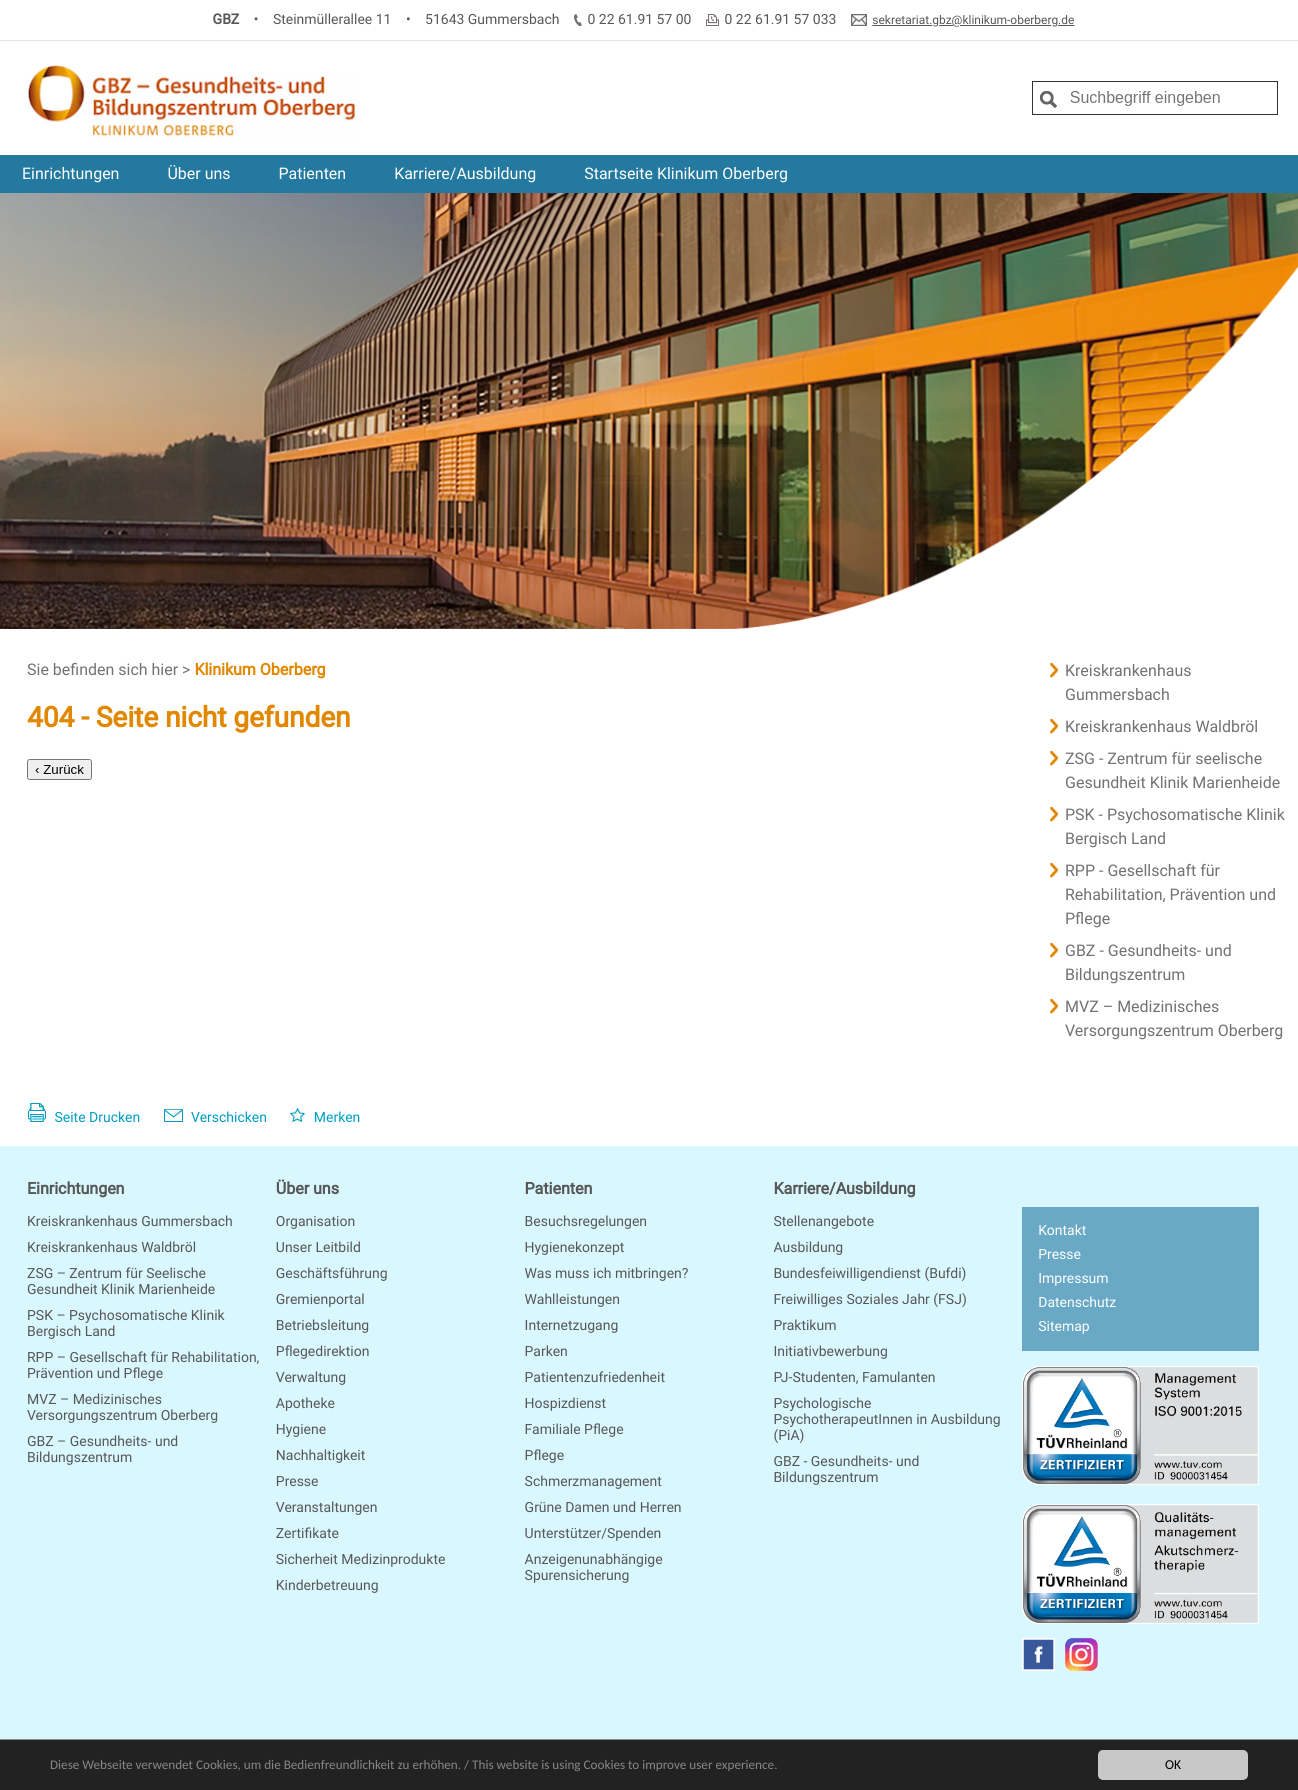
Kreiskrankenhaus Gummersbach (130, 1222)
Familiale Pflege (574, 1430)
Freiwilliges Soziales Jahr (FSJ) (869, 1300)
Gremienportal (320, 1300)
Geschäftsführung (332, 1274)
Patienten (313, 173)
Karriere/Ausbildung (465, 173)
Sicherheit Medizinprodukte (361, 1560)
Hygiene (301, 1430)
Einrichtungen (70, 173)
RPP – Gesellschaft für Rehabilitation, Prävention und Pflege (143, 1366)
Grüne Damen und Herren (603, 1508)
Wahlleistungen (572, 1300)
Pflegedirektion (323, 1352)
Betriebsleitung (322, 1326)
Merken (325, 1118)
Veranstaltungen (327, 1508)
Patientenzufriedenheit (595, 1378)
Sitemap (1063, 1327)
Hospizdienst (566, 1404)
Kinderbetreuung (327, 1586)
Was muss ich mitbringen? (607, 1274)
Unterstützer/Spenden (593, 1534)
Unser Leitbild (318, 1248)
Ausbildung (808, 1248)
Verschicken (215, 1118)
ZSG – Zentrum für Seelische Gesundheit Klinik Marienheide (121, 1282)
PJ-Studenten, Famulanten (854, 1378)
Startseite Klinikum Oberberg (686, 173)
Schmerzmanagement (593, 1482)
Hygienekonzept (575, 1248)
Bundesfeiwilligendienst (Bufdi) (869, 1274)
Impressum (1073, 1279)
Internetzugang (572, 1326)
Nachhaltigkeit (321, 1456)
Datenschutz (1077, 1303)
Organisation (315, 1222)
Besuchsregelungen (586, 1222)
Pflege (544, 1456)
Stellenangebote (823, 1222)
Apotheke (305, 1404)
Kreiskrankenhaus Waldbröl (111, 1248)
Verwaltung (311, 1378)
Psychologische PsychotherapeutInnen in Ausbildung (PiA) (886, 1420)
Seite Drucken (84, 1118)
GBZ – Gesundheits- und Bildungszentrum (102, 1450)
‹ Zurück (59, 769)
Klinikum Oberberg (259, 669)
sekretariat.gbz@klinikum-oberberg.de (973, 20)
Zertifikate (307, 1534)
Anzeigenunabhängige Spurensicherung (594, 1568)
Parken (546, 1352)
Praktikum (804, 1326)
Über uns (198, 173)
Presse (297, 1482)
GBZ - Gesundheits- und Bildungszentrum (846, 1470)
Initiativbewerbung (830, 1352)
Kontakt (1062, 1231)
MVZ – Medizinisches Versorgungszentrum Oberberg (122, 1408)
